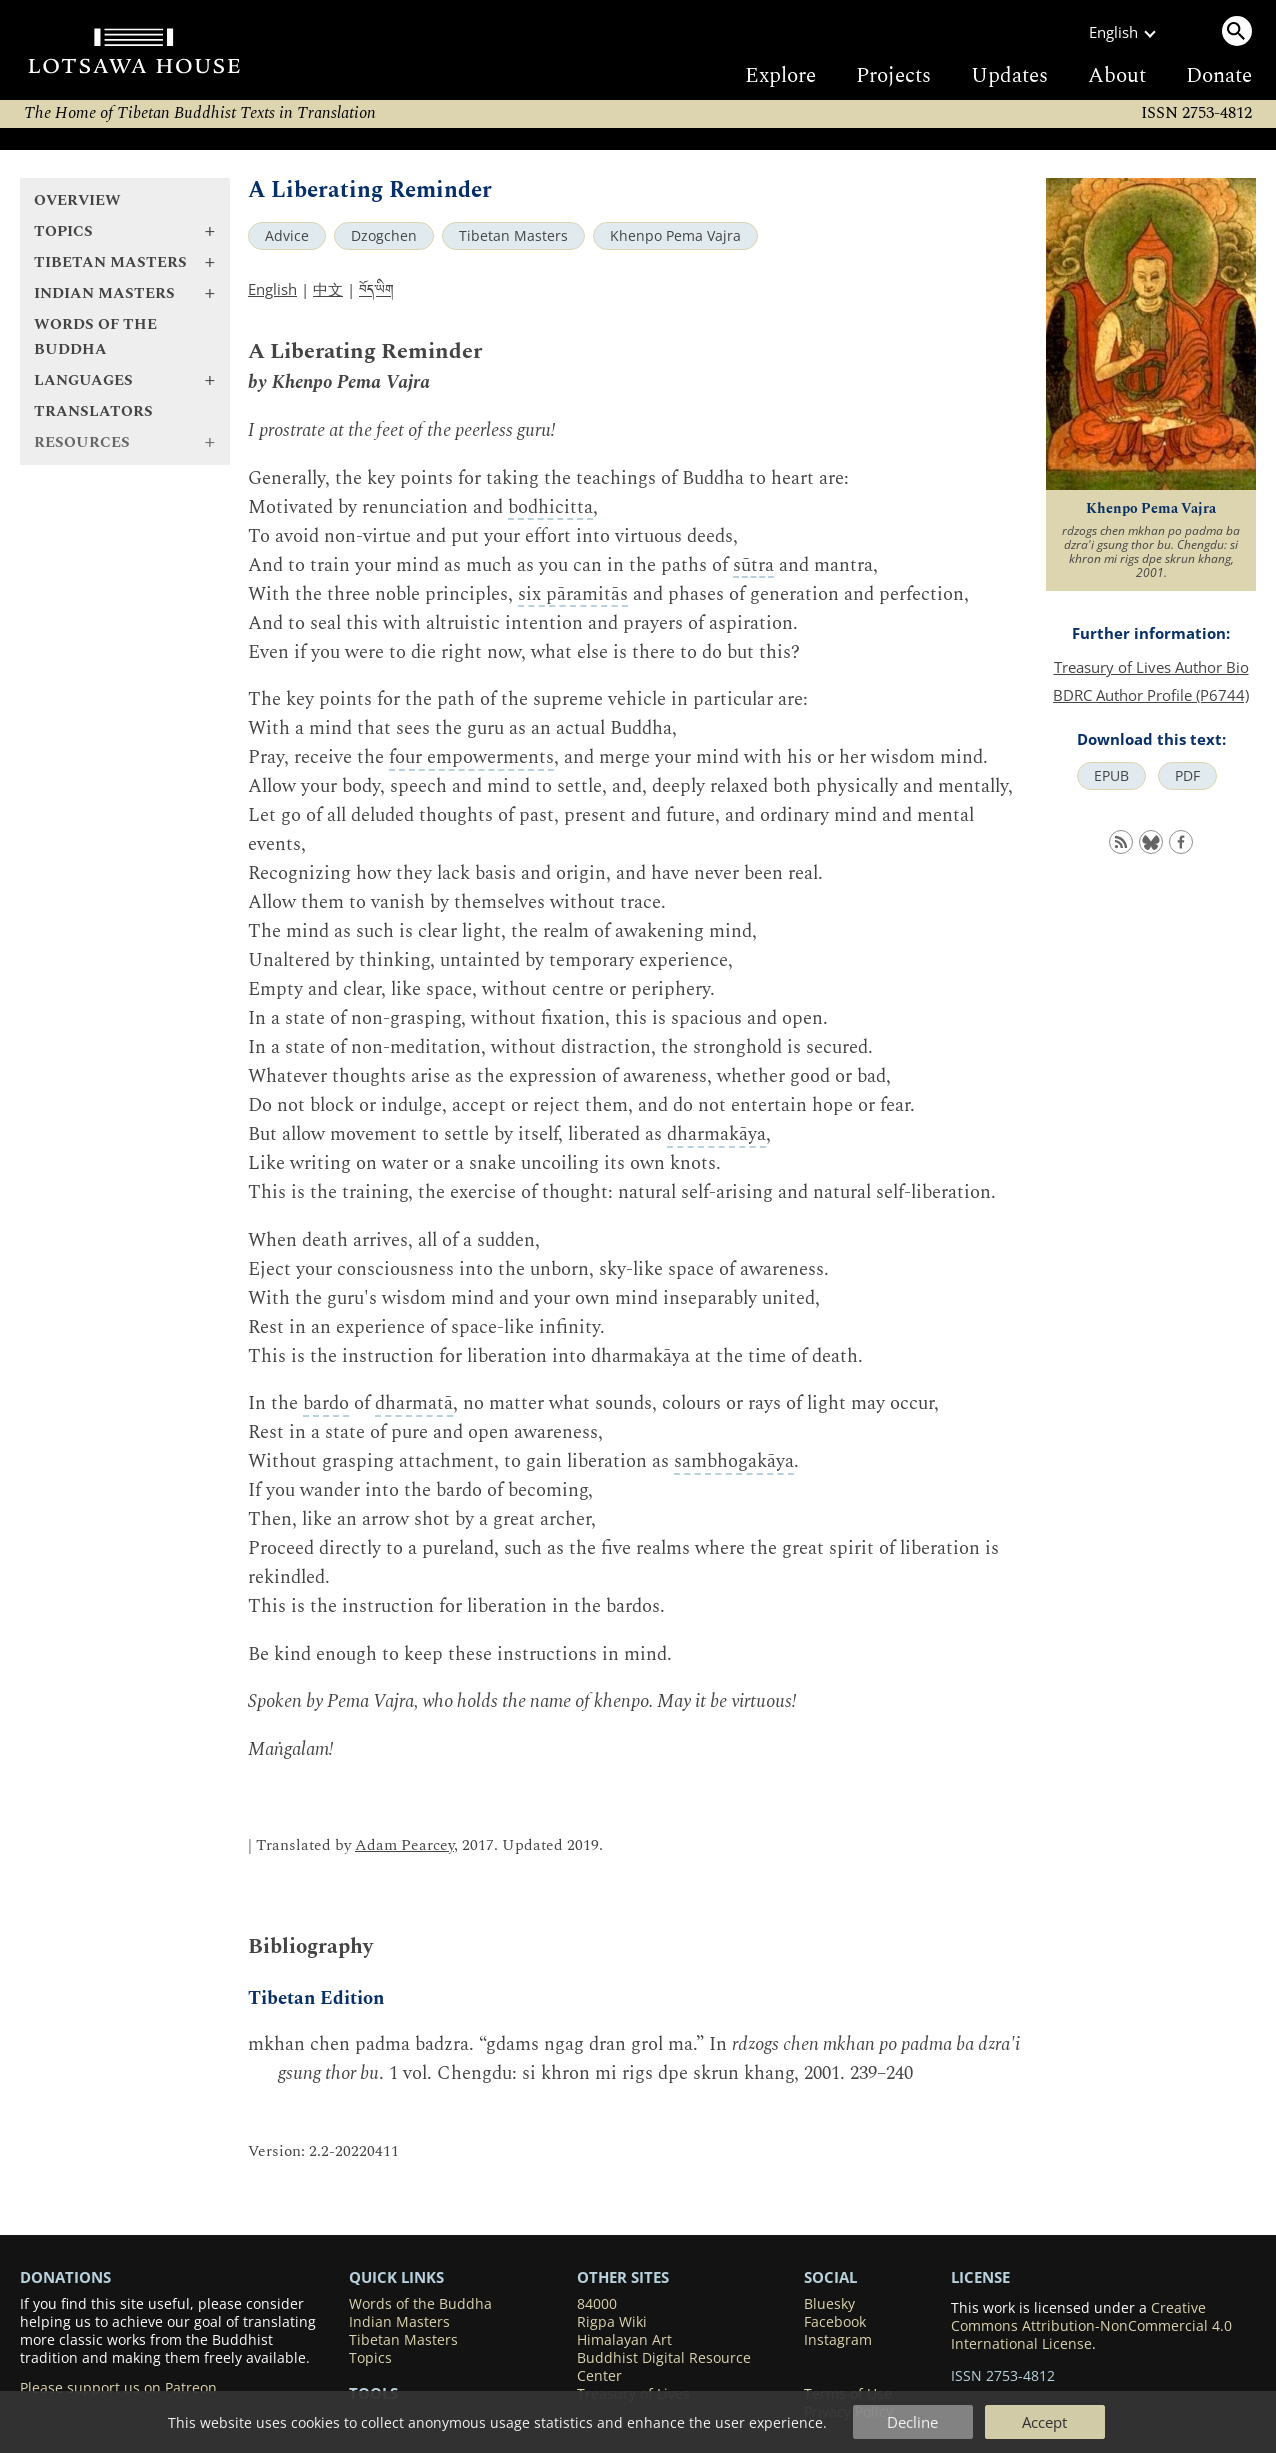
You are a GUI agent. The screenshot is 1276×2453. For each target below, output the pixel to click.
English (272, 289)
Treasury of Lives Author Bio (1151, 667)
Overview (77, 200)
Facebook (835, 2322)
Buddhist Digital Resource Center (664, 2367)
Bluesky (829, 2304)
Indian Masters (399, 2322)
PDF (1187, 776)
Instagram (838, 2340)
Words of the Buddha (95, 337)
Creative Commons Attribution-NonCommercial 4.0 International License (1091, 2326)
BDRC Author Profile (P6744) (1151, 695)
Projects (893, 76)
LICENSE (980, 2277)
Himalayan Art (624, 2340)
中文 (328, 289)
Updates (1009, 76)
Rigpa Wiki (612, 2322)
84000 (597, 2304)
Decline (912, 2422)
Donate (1219, 76)
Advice (287, 236)
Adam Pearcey (404, 1845)
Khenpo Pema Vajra (675, 236)
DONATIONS (65, 2277)
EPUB (1111, 776)
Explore (780, 76)
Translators (93, 411)
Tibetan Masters (513, 236)
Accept (1044, 2422)
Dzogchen (384, 236)
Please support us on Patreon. (120, 2388)
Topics (370, 2358)
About (1117, 76)
